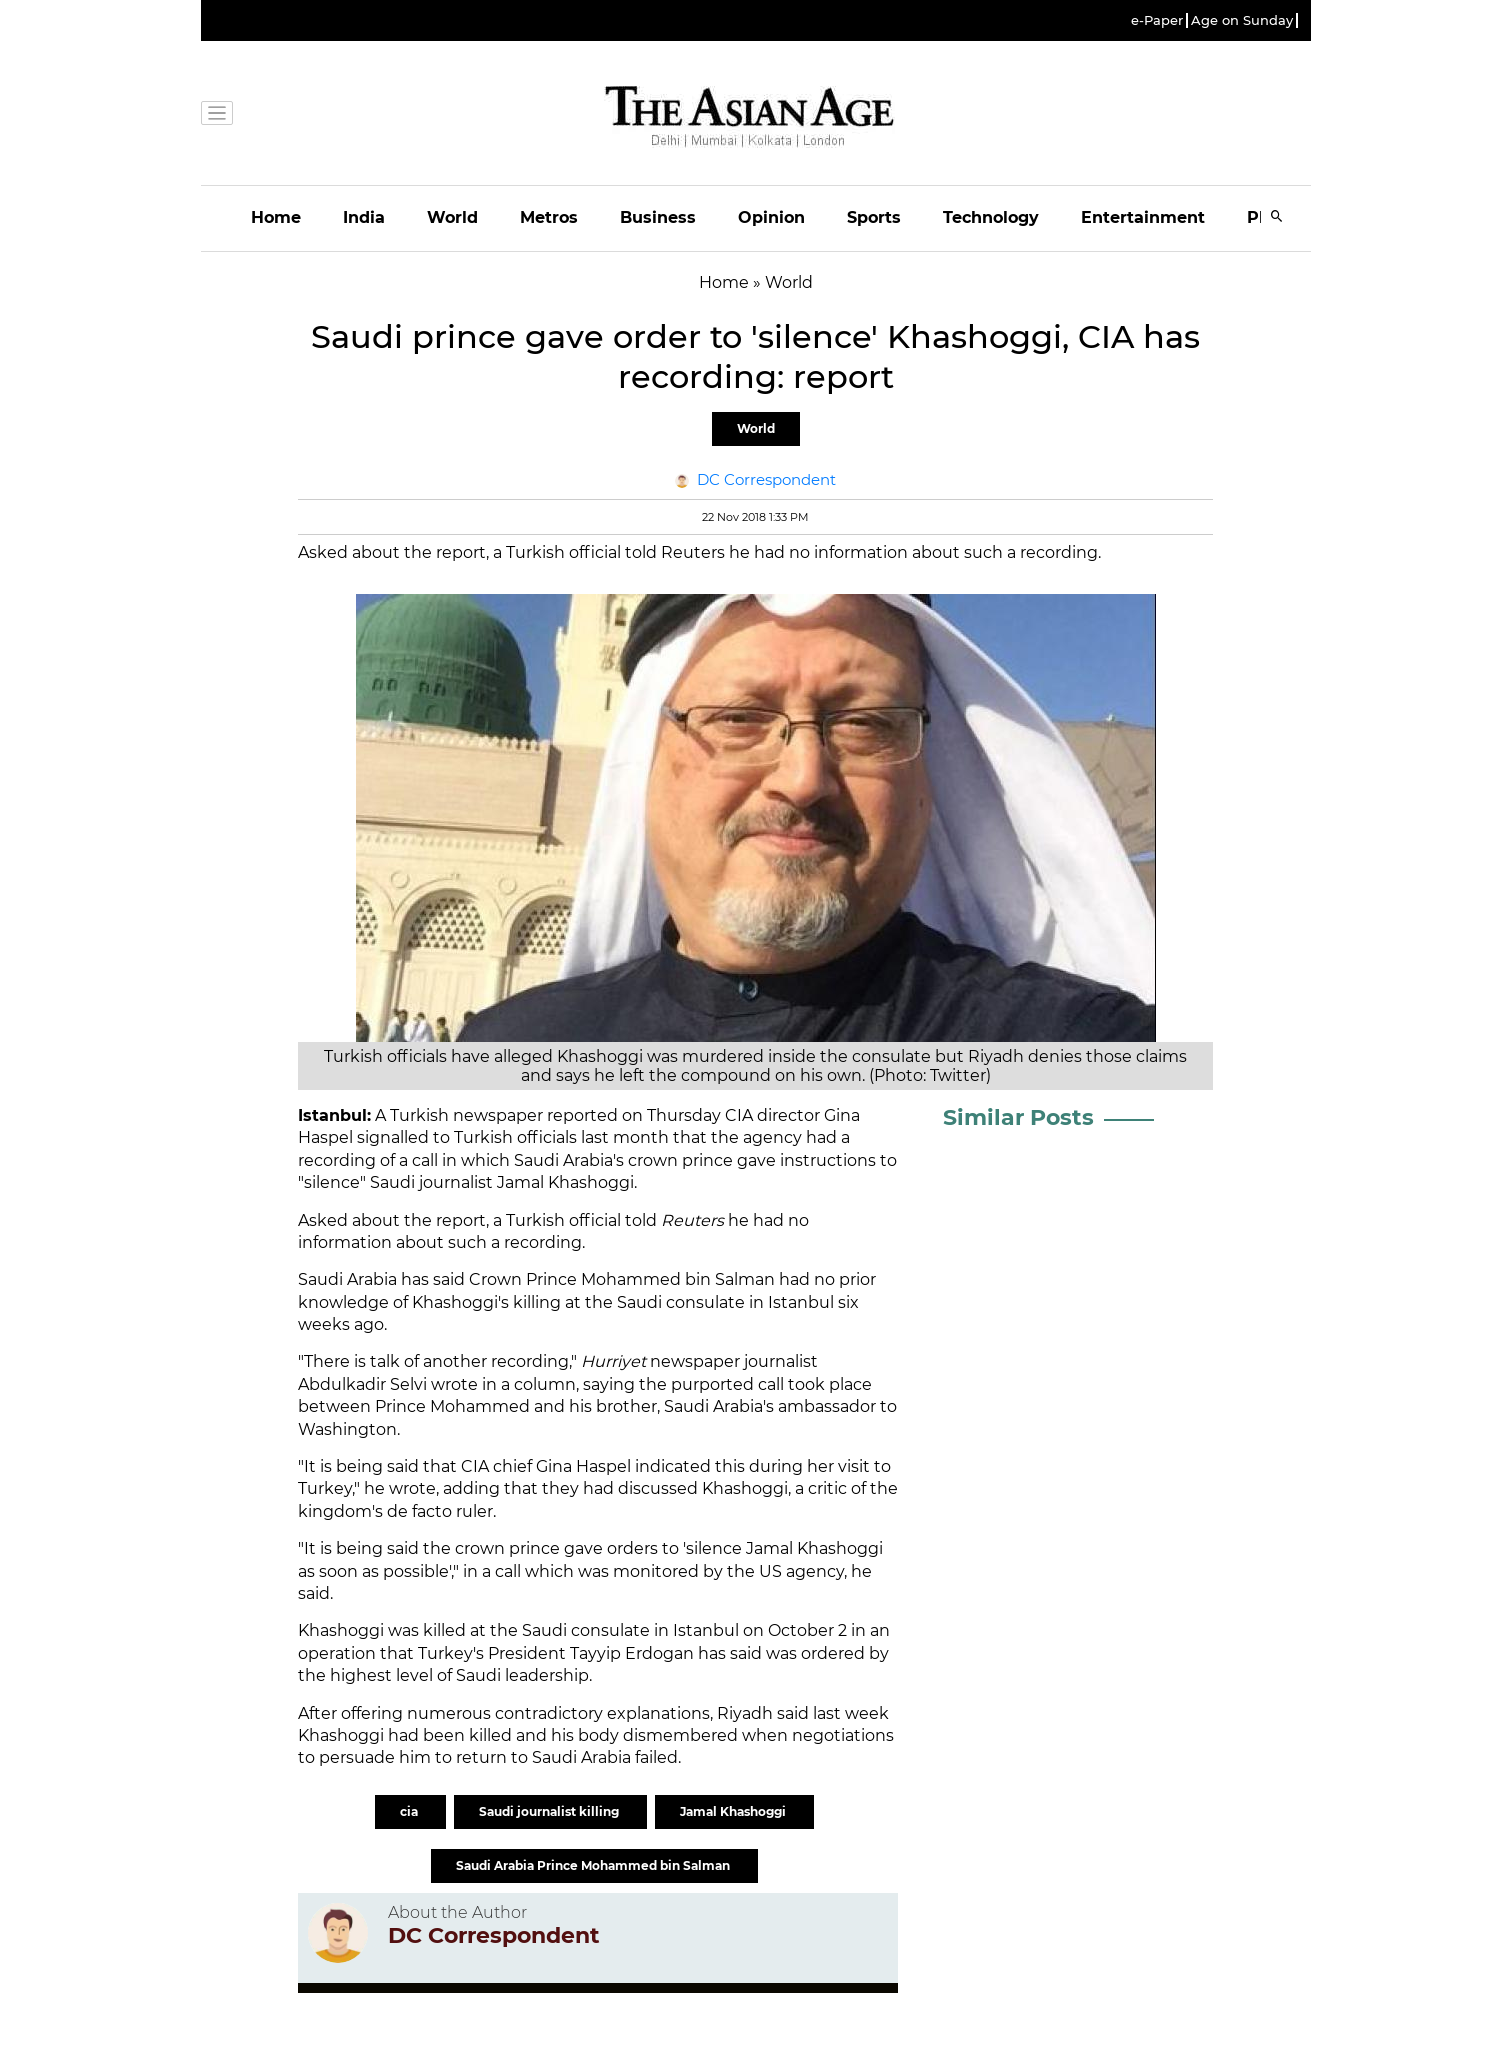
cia (410, 1811)
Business (658, 217)
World (452, 217)
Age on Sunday (1242, 20)
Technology (991, 217)
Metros (549, 217)
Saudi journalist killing (550, 1811)
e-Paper (1157, 20)
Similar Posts (1018, 1117)
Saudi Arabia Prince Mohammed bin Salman (594, 1865)
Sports (874, 217)
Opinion (771, 217)
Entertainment (1143, 217)
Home (276, 217)
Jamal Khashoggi (734, 1811)
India (364, 217)
